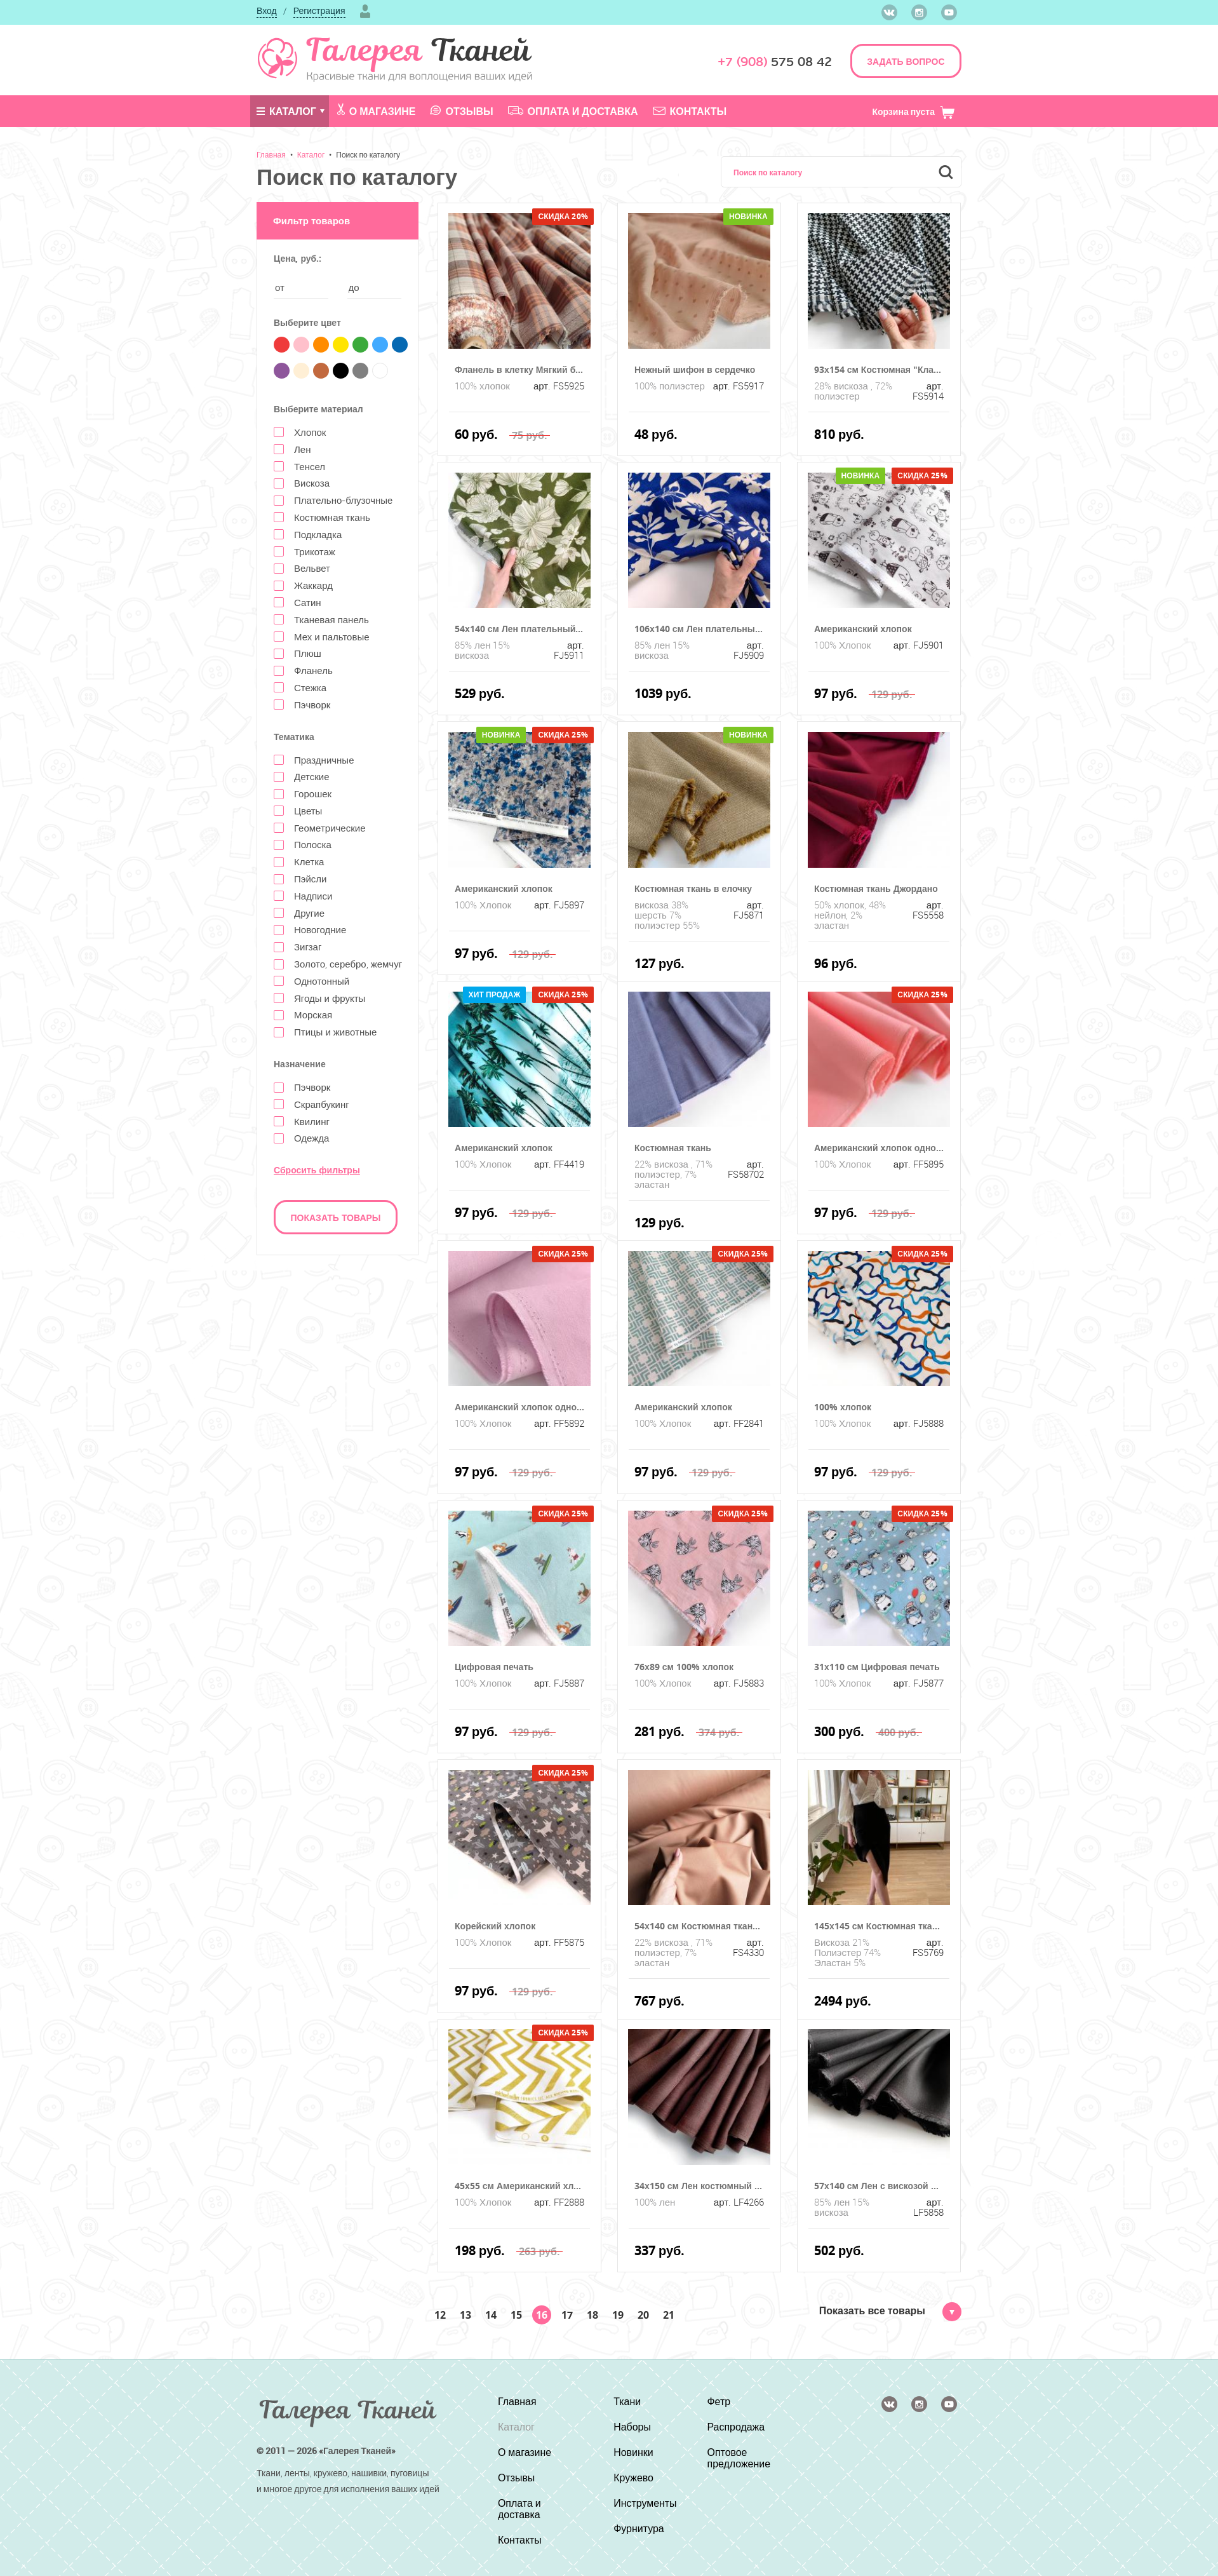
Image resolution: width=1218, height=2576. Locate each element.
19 (618, 2315)
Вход (267, 10)
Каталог (286, 111)
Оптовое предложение (739, 2458)
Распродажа (736, 2427)
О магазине (376, 110)
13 (465, 2315)
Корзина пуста (913, 111)
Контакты (690, 111)
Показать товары (336, 1217)
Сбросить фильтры (317, 1170)
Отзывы (461, 111)
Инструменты (645, 2503)
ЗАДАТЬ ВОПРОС (905, 61)
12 (440, 2315)
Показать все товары (890, 2310)
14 (491, 2315)
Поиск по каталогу (368, 154)
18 (592, 2315)
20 (643, 2315)
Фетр (719, 2401)
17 (567, 2315)
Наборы (632, 2427)
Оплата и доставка (573, 111)
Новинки (633, 2452)
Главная (271, 154)
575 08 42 (775, 62)
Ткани (627, 2401)
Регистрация (319, 10)
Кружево (633, 2478)
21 (668, 2315)
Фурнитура (638, 2528)
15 (516, 2315)
